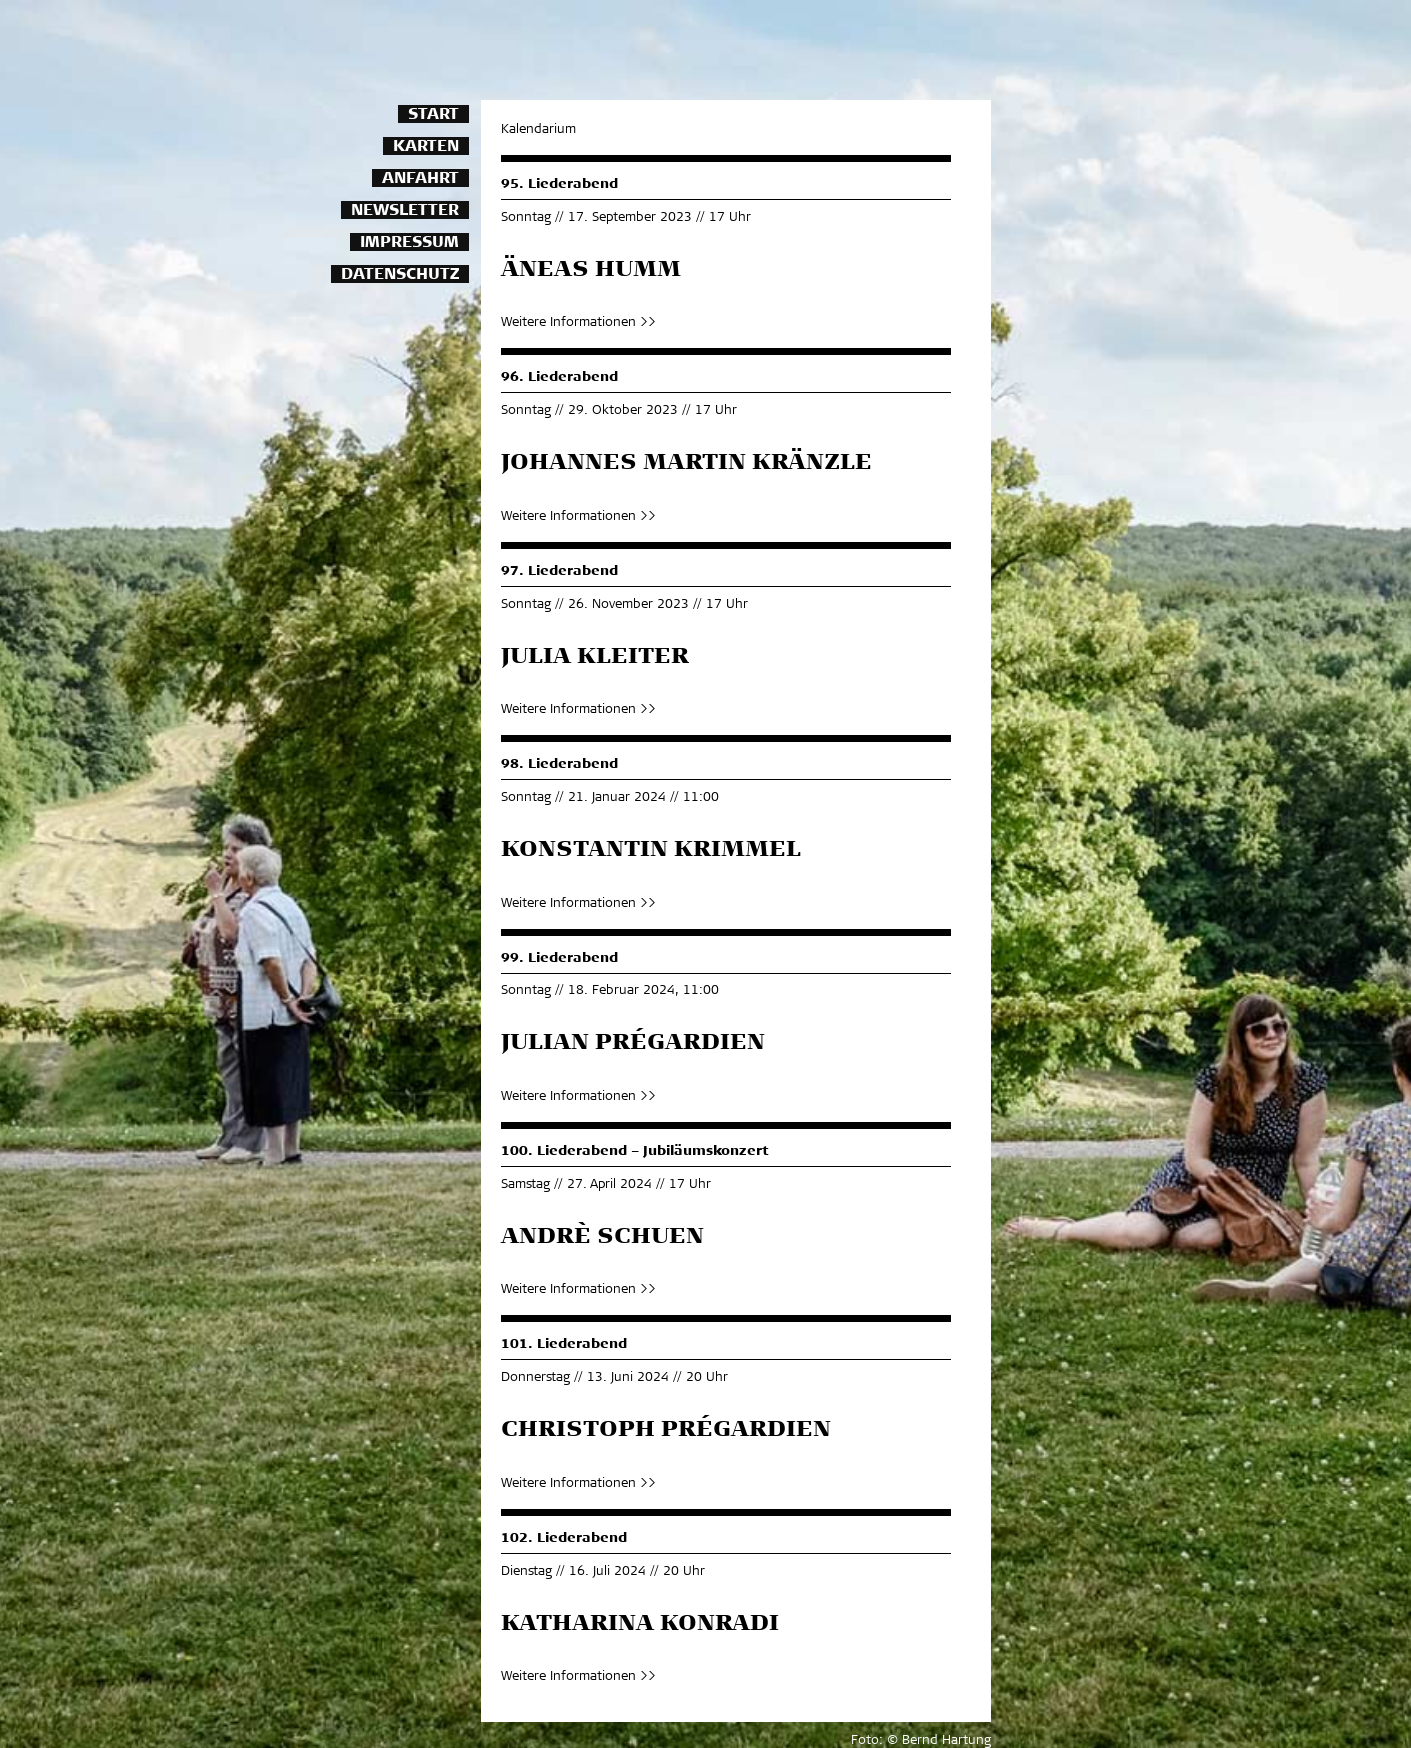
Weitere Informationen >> (578, 323)
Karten (426, 147)
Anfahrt (420, 179)
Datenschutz (400, 275)
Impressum (409, 243)
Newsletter (405, 211)
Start (433, 115)
